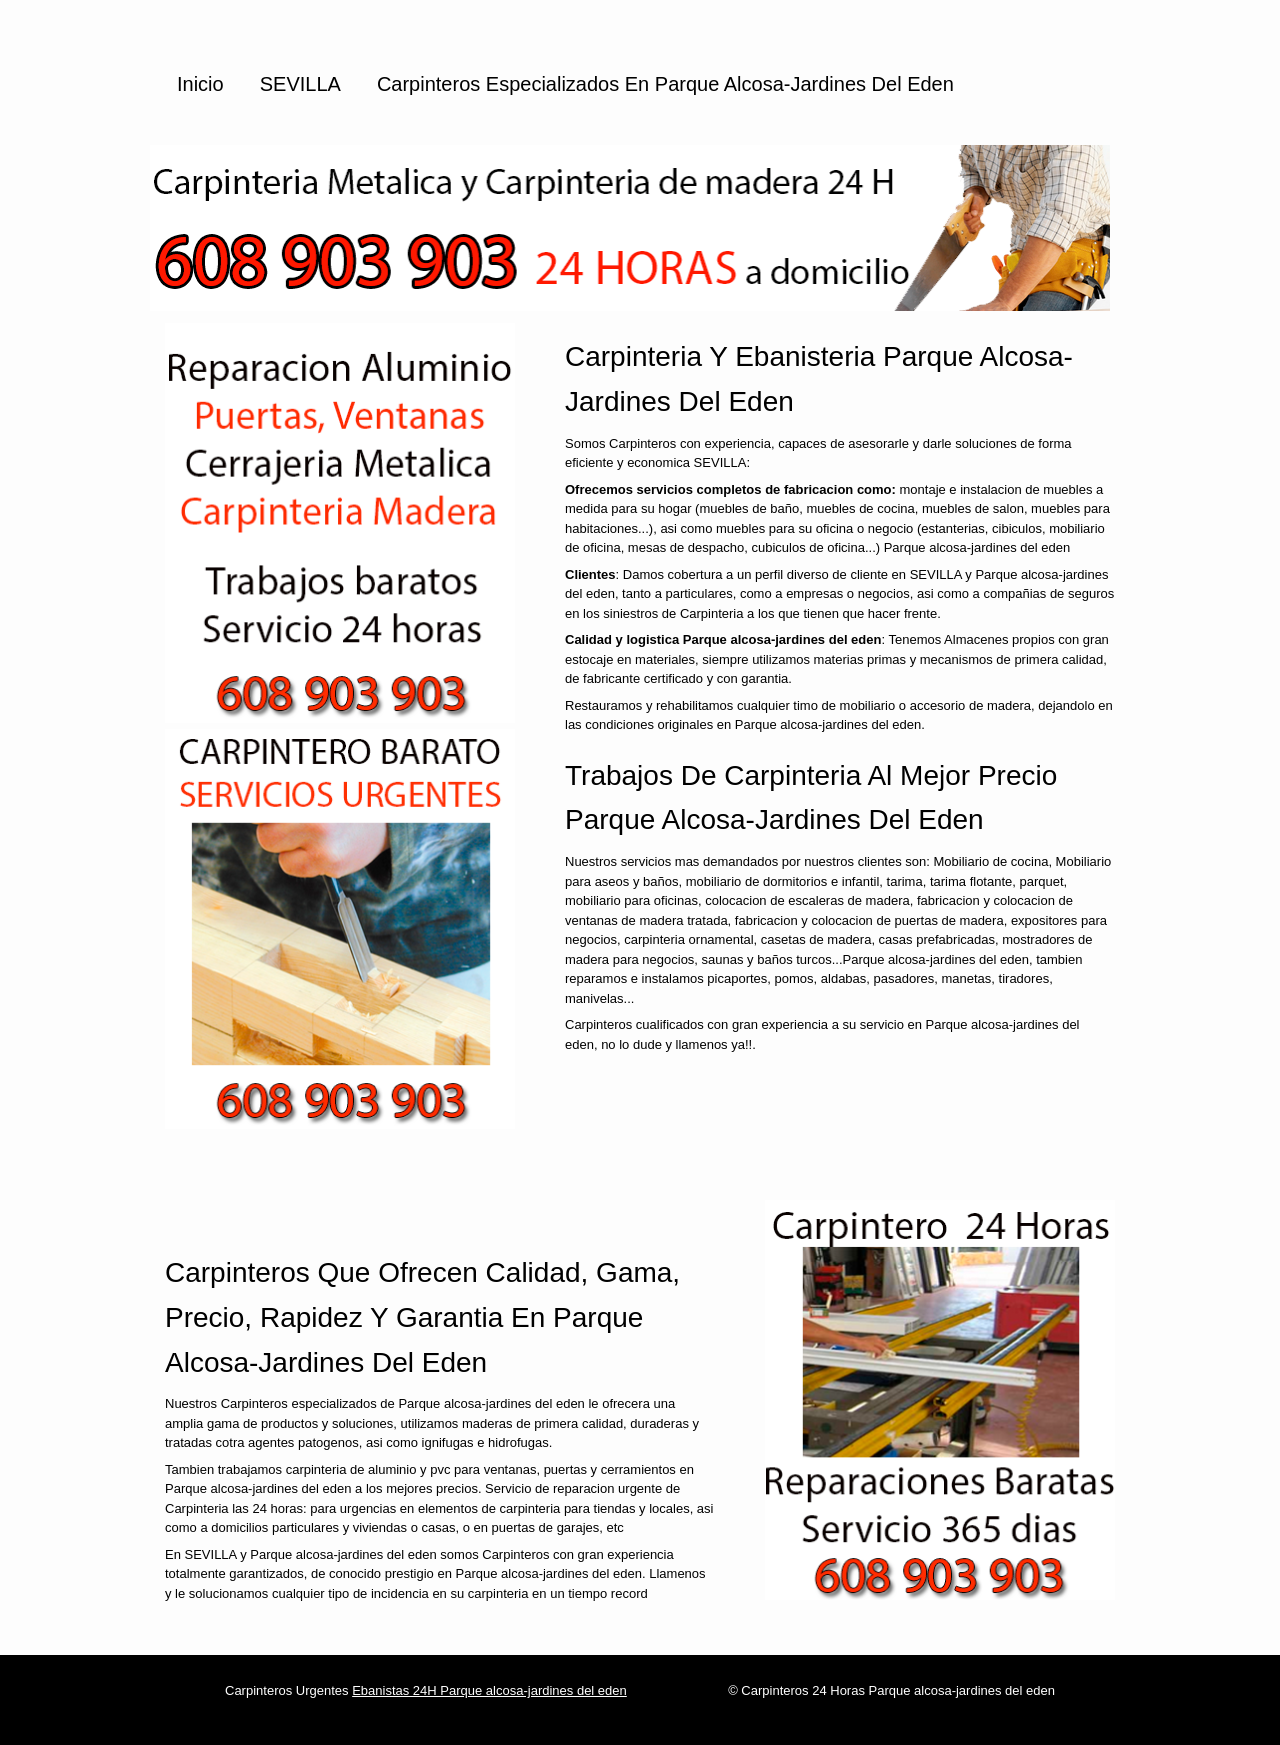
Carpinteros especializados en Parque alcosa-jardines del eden (665, 84)
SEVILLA (300, 84)
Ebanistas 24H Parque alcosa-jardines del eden (489, 1690)
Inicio (200, 84)
